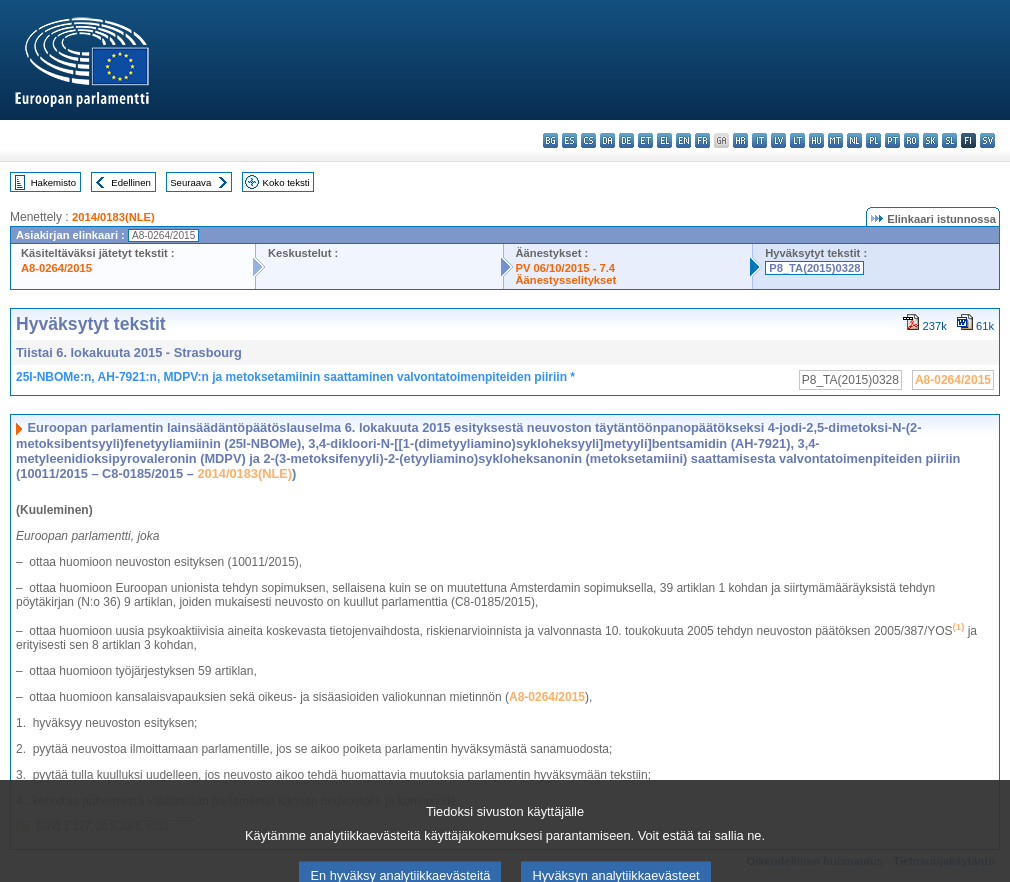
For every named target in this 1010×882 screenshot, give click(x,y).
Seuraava (190, 182)
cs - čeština (588, 140)
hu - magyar (816, 140)
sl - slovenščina (949, 140)
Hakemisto (53, 182)
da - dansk (607, 140)
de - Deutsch (626, 140)
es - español (569, 140)
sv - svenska (987, 140)
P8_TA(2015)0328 (814, 268)
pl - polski (873, 140)
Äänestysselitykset (566, 280)
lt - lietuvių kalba (797, 140)
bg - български (550, 140)
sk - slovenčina (930, 140)
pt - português (892, 140)
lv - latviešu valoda (778, 140)
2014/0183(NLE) (113, 217)
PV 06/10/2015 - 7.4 (566, 268)
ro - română (911, 140)
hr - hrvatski (740, 140)
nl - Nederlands (854, 140)
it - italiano (759, 140)
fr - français (702, 140)
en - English (683, 140)
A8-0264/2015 (56, 268)
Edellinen (130, 182)
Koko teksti (286, 182)
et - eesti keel (645, 140)
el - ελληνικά (664, 140)
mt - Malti (835, 140)
